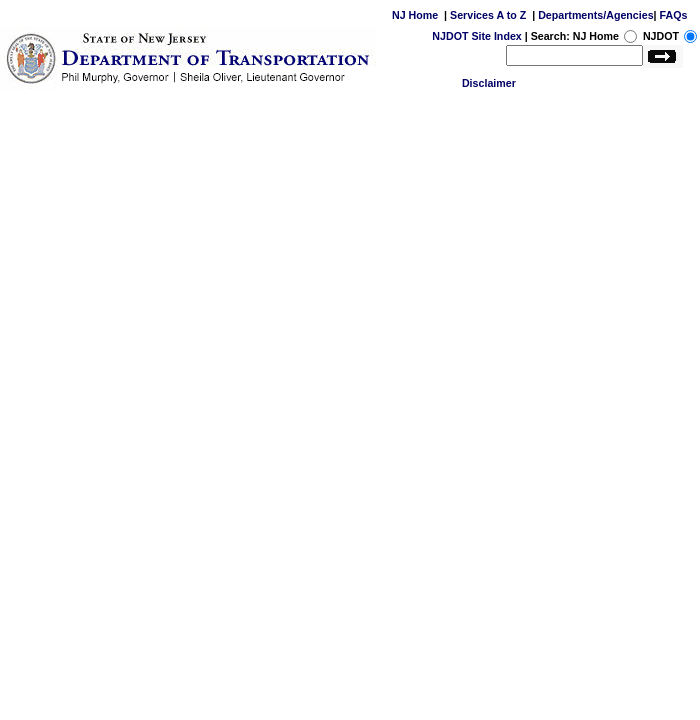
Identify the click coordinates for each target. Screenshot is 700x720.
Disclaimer (489, 83)
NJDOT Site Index (476, 36)
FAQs (674, 15)
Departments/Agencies (595, 15)
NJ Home (415, 15)
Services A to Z (488, 15)
